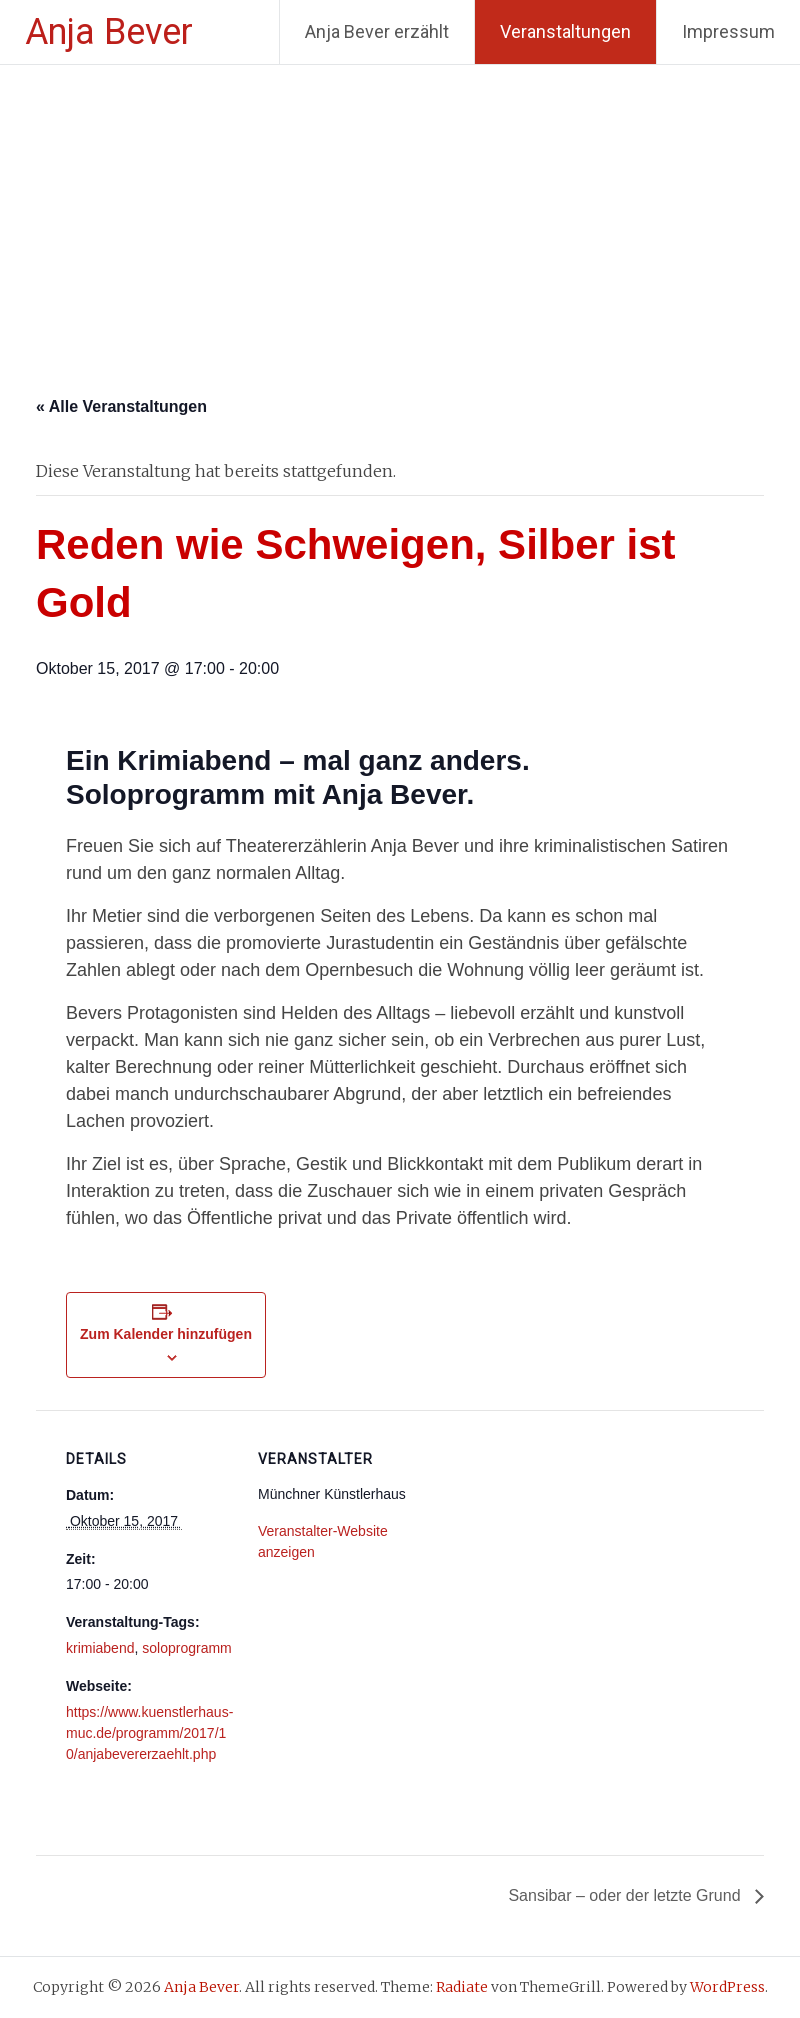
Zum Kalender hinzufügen (166, 1334)
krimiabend (100, 1648)
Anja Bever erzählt (377, 31)
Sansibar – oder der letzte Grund (626, 1895)
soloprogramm (186, 1648)
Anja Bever (109, 32)
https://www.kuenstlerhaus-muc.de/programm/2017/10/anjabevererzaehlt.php (149, 1733)
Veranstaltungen (565, 31)
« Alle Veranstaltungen (121, 406)
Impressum (728, 31)
